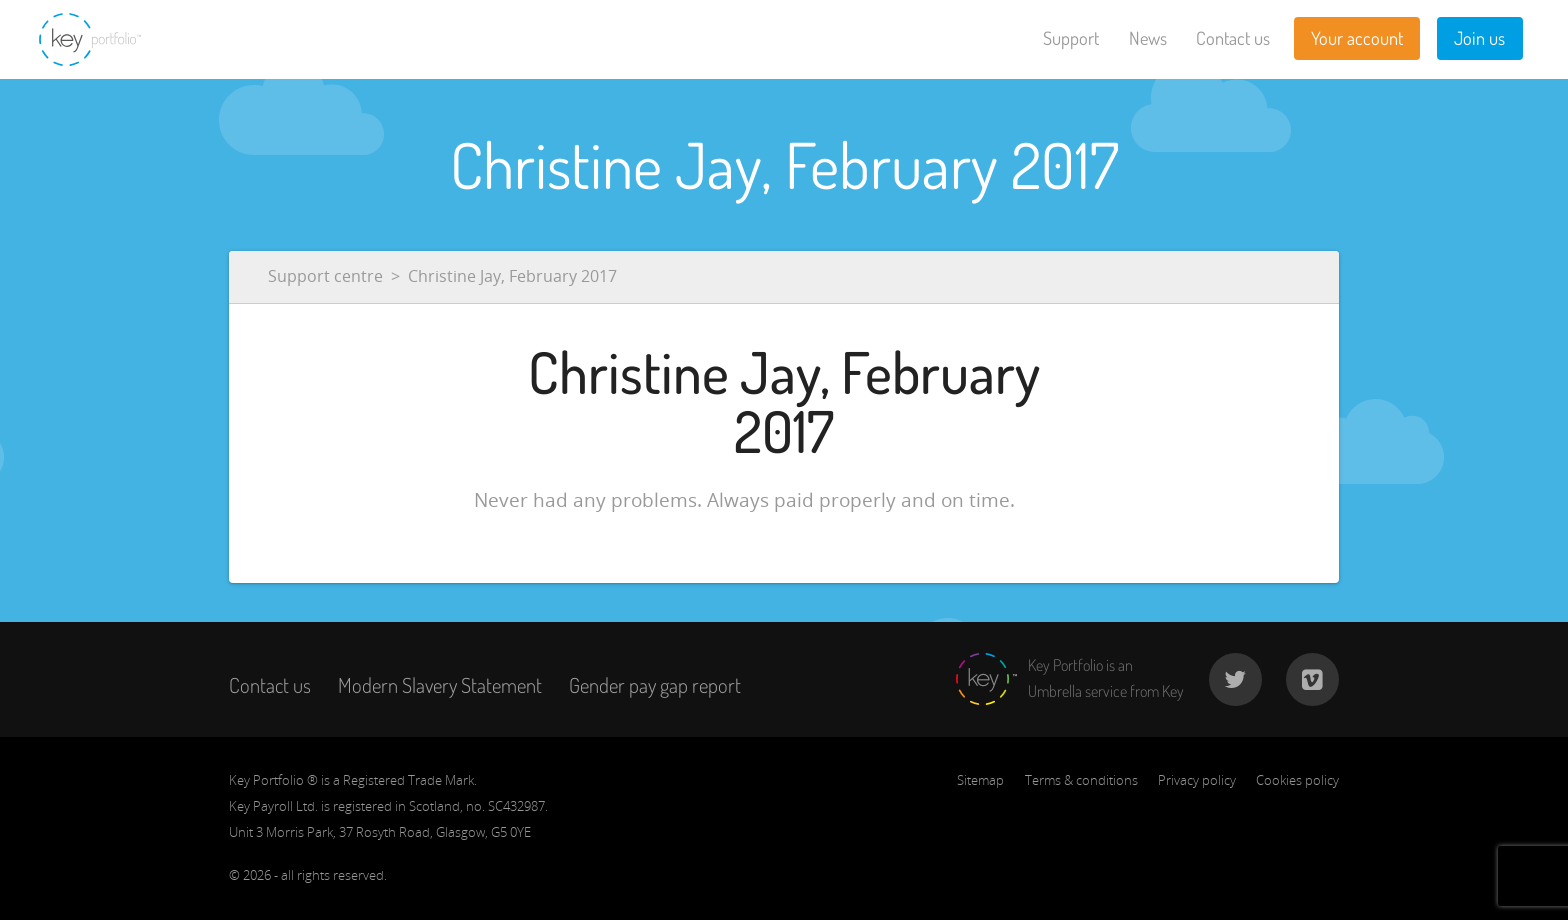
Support (1071, 38)
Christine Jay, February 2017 (512, 276)
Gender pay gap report (655, 685)
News (1148, 38)
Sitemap (980, 780)
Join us (1479, 38)
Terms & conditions (1081, 780)
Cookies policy (1297, 780)
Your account (1357, 38)
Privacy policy (1197, 780)
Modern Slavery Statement (440, 685)
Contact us (1233, 38)
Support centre (325, 276)
